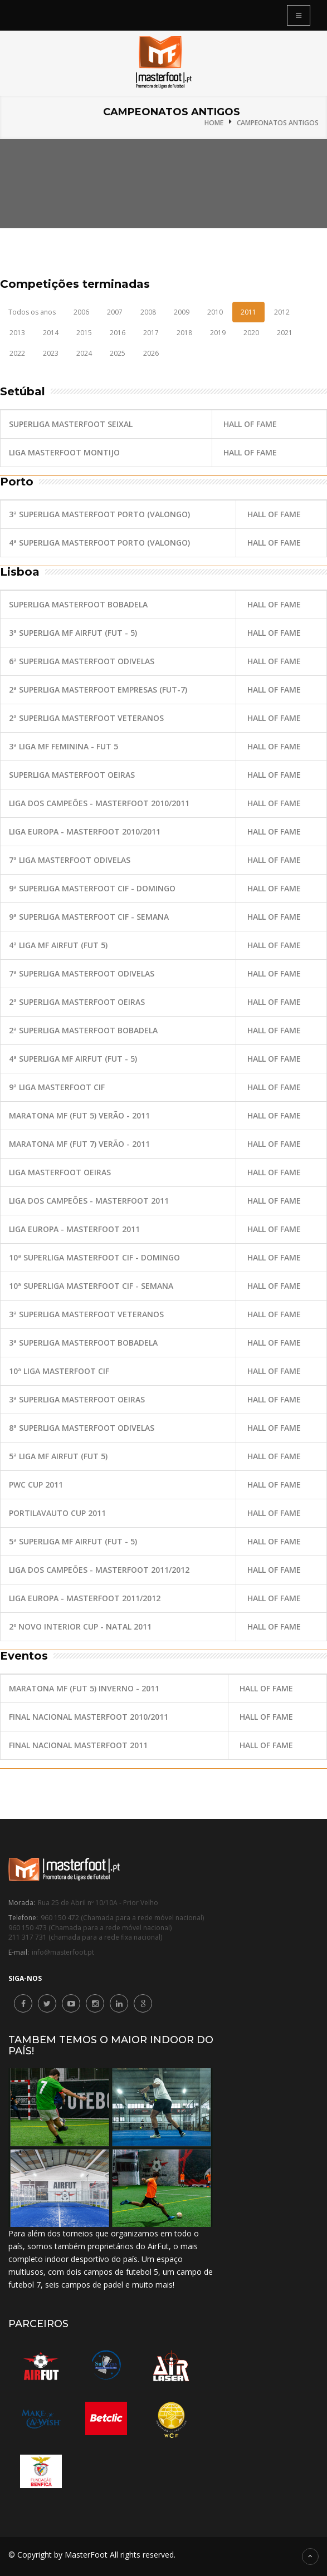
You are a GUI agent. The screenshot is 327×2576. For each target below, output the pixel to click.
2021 (284, 332)
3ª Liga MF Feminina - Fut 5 (63, 746)
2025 (117, 353)
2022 (17, 353)
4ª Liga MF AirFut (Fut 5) (58, 945)
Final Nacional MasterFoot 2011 (78, 1745)
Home (213, 122)
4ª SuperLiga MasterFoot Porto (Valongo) (99, 542)
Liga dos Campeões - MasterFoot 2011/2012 (99, 1569)
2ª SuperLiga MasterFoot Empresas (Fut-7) (98, 689)
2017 (151, 332)
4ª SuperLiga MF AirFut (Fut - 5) (73, 1058)
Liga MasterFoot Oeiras (60, 1172)
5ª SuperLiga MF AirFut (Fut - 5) (73, 1541)
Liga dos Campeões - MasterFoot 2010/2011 (99, 803)
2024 (84, 353)
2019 (218, 332)
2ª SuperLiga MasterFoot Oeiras (77, 1002)
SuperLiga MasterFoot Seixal (71, 424)
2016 (117, 332)
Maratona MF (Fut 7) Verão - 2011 (79, 1144)
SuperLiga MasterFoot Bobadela (78, 604)
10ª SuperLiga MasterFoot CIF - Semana (91, 1285)
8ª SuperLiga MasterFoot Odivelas (81, 1427)
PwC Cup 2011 (36, 1484)
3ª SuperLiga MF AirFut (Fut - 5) (73, 632)
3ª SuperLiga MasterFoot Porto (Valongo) (99, 514)
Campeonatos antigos (278, 122)
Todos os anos (32, 312)
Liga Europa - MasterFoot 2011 (74, 1229)
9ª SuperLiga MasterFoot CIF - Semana (89, 916)
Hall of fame (250, 424)
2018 (184, 332)
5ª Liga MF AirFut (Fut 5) (58, 1456)
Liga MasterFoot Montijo (64, 452)
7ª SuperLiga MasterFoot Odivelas (81, 973)
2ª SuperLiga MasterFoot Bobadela (83, 1030)
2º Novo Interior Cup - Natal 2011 (80, 1626)
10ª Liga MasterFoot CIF (59, 1371)
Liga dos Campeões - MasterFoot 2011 (89, 1200)
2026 (151, 353)
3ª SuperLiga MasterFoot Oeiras (77, 1399)
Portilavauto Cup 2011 (57, 1513)
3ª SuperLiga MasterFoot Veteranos (86, 1314)
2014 (50, 332)
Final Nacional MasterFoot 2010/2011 (88, 1716)
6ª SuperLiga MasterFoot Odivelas (81, 661)
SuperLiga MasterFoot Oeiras (72, 774)
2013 (17, 332)
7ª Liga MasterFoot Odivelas (69, 860)
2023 (50, 353)
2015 (84, 332)
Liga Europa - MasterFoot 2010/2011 (84, 831)
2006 (81, 312)
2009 (181, 312)
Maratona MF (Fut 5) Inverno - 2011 (84, 1688)
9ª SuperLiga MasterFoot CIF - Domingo (92, 888)
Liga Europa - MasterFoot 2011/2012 (84, 1598)
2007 (115, 312)
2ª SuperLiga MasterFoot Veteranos (86, 718)
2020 (251, 332)
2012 (282, 312)
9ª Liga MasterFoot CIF (57, 1087)
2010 (215, 312)
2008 (148, 312)
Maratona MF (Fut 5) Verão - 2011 (79, 1115)
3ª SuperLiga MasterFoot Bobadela (83, 1342)
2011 (248, 312)
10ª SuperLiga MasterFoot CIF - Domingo (94, 1257)
